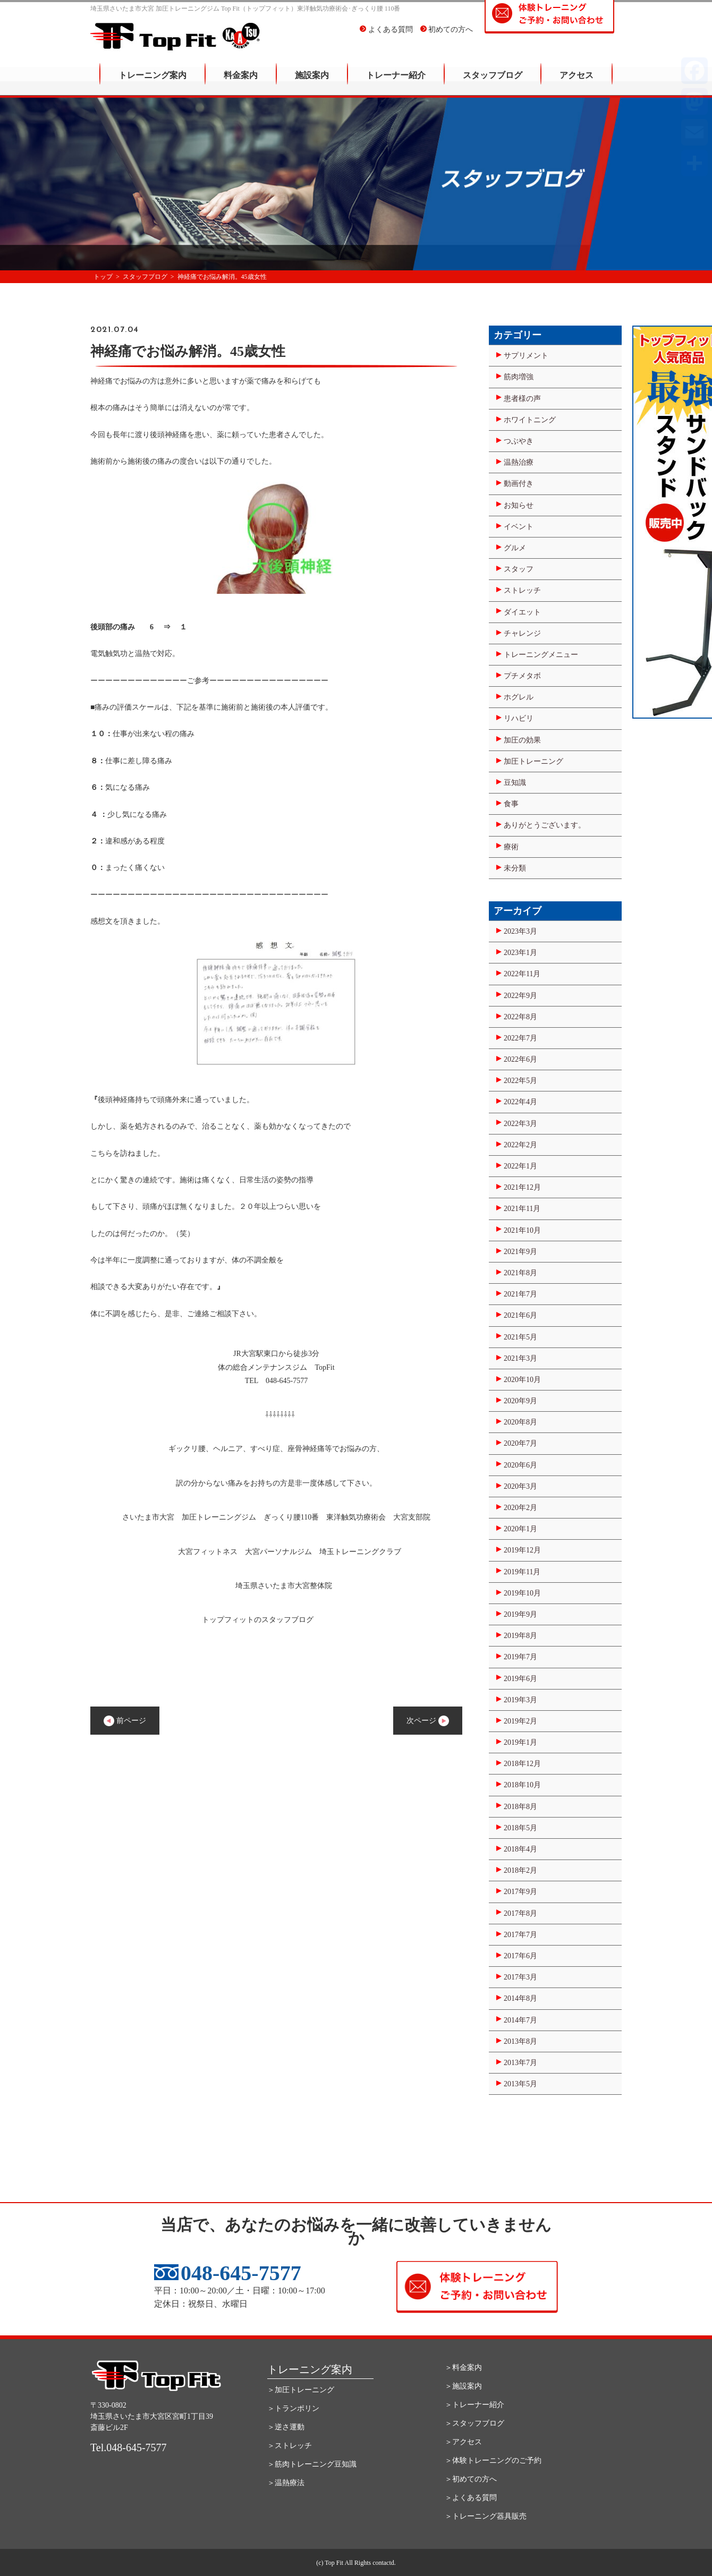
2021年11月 (522, 1209)
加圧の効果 (522, 740)
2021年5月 (520, 1337)
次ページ (427, 1721)
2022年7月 (520, 1038)
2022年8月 (520, 1017)
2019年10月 (522, 1593)
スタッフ (518, 569)
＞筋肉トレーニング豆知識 (312, 2464)
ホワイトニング (530, 420)
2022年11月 (522, 974)
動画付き (518, 484)
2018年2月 (520, 1870)
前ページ (125, 1721)
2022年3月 (520, 1124)
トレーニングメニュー (541, 655)
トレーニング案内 (152, 82)
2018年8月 (520, 1807)
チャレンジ (522, 633)
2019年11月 (522, 1572)
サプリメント (526, 356)
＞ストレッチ (289, 2446)
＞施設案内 (463, 2386)
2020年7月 (520, 1443)
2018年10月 (522, 1785)
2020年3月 (520, 1486)
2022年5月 (520, 1081)
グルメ (515, 548)
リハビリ (518, 718)
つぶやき (518, 441)
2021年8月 (520, 1273)
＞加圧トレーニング (300, 2390)
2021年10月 (522, 1230)
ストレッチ (522, 590)
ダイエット (522, 612)
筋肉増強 (518, 377)
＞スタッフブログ (474, 2423)
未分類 (515, 868)
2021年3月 (520, 1358)
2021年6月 (520, 1315)
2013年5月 (520, 2084)
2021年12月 (522, 1187)
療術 (511, 847)
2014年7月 (520, 2020)
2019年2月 (520, 1721)
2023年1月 (520, 953)
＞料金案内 (463, 2368)
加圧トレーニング (533, 761)
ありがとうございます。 (545, 825)
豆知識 (515, 783)
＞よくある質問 (471, 2498)
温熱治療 (518, 462)
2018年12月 (522, 1764)
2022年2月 (520, 1145)
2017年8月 (520, 1913)
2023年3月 (520, 931)
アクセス (577, 82)
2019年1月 (520, 1742)
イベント (518, 527)
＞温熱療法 (285, 2483)
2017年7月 (520, 1935)
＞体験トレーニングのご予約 (493, 2460)
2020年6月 (520, 1465)
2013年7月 (520, 2063)
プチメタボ (522, 676)
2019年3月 (520, 1700)
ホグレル (518, 697)
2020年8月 (520, 1422)
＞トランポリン (293, 2408)
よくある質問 (386, 37)
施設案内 (312, 82)
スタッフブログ (492, 82)
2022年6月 (520, 1059)
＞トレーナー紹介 (474, 2405)
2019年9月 (520, 1614)
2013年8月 (520, 2041)
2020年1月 (520, 1529)
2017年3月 (520, 1977)
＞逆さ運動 (285, 2427)
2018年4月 (520, 1849)
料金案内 (241, 82)
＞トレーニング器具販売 (486, 2516)
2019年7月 (520, 1657)
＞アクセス (463, 2442)
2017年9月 (520, 1892)
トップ (103, 277)
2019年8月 (520, 1636)
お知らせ (518, 505)
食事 (511, 804)
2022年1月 (520, 1166)
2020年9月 (520, 1401)
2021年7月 (520, 1294)
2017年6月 (520, 1956)
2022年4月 (520, 1102)
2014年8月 (520, 1998)
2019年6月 (520, 1679)
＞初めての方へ (471, 2479)
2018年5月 (520, 1828)
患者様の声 (522, 399)
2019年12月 (522, 1550)
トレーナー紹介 (396, 82)
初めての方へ (446, 37)
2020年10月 (522, 1380)
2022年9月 (520, 996)
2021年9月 (520, 1252)
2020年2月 (520, 1508)
